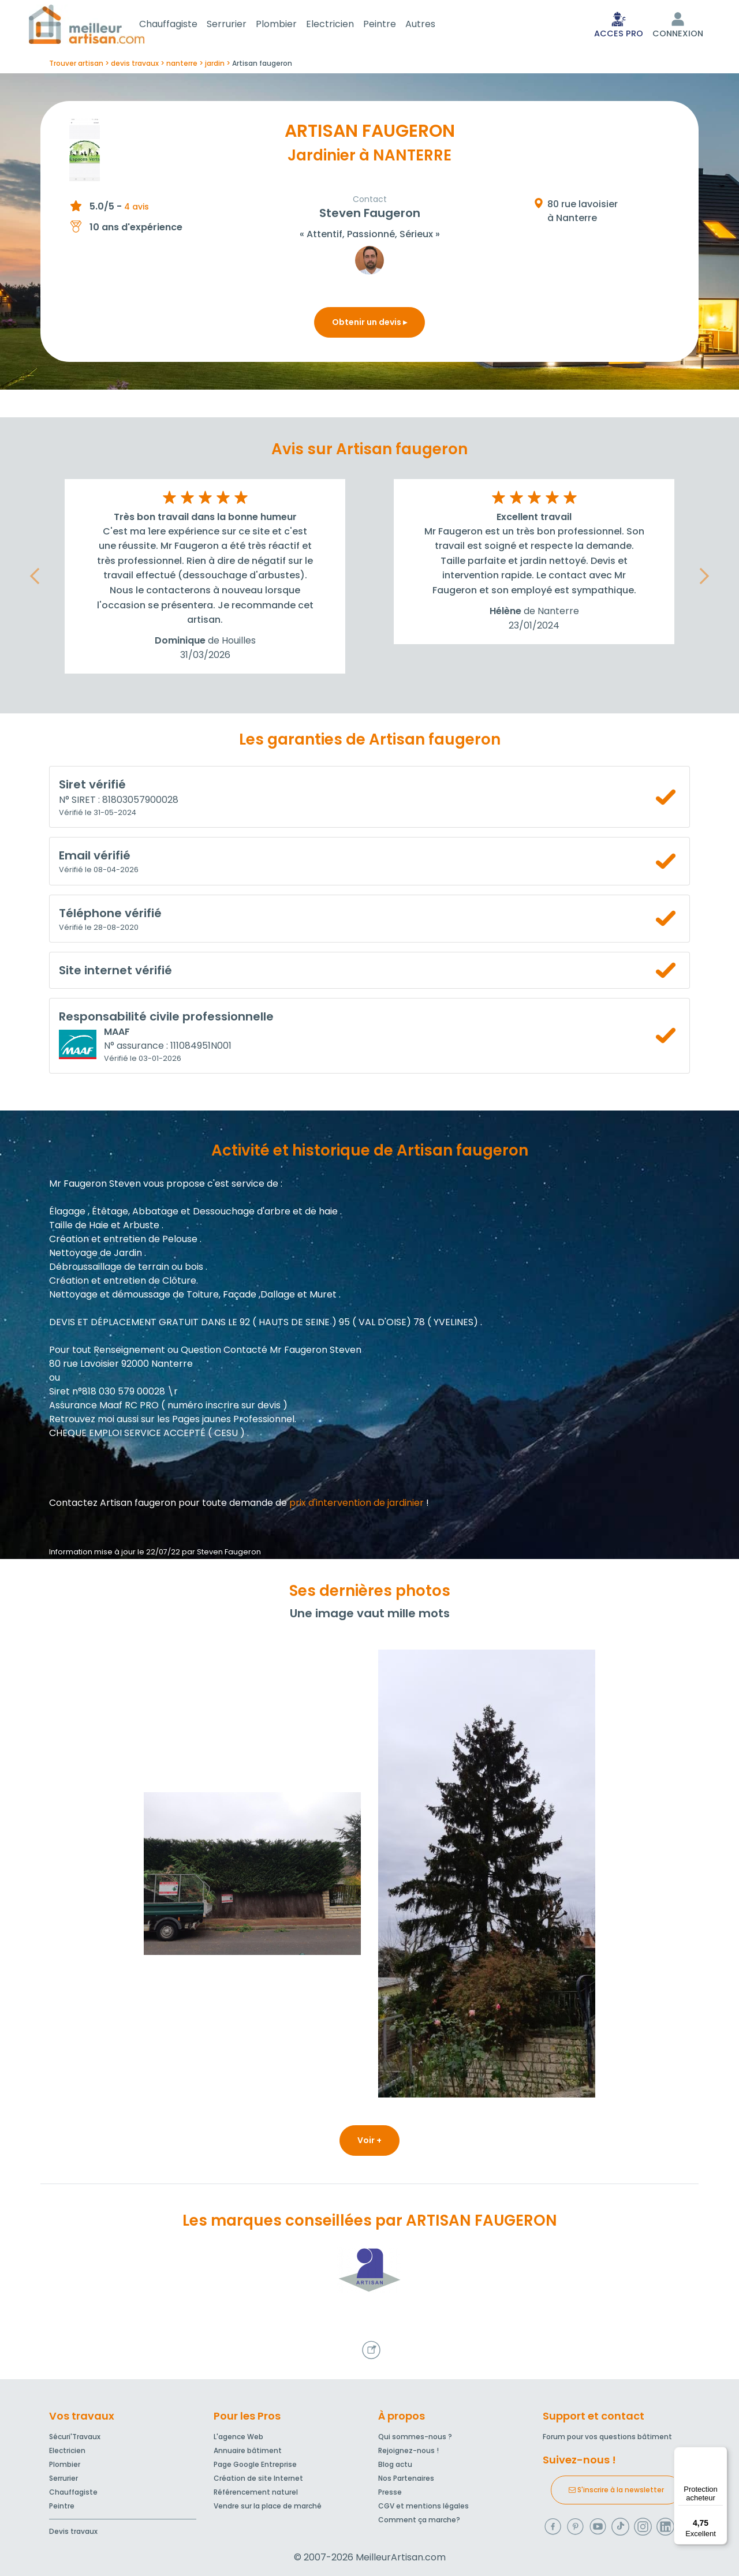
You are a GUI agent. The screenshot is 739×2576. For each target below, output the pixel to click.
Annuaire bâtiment (248, 2450)
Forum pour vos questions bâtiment (607, 2437)
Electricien (344, 25)
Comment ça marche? (419, 2520)
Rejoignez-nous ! (408, 2450)
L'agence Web (238, 2437)
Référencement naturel (256, 2492)
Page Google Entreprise (255, 2464)
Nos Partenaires (406, 2478)
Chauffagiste (182, 25)
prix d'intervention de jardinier (356, 1505)
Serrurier (240, 25)
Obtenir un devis (369, 324)
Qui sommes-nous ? (415, 2437)
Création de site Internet (258, 2478)
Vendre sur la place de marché (268, 2506)
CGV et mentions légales (423, 2506)
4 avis (136, 209)
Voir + (369, 2142)
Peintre (393, 25)
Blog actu (395, 2464)
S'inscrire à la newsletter (616, 2490)
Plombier (290, 25)
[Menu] (720, 2454)
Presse (390, 2492)
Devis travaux (73, 2531)
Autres (434, 25)
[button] (34, 578)
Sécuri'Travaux (74, 2437)
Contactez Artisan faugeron (112, 1505)
